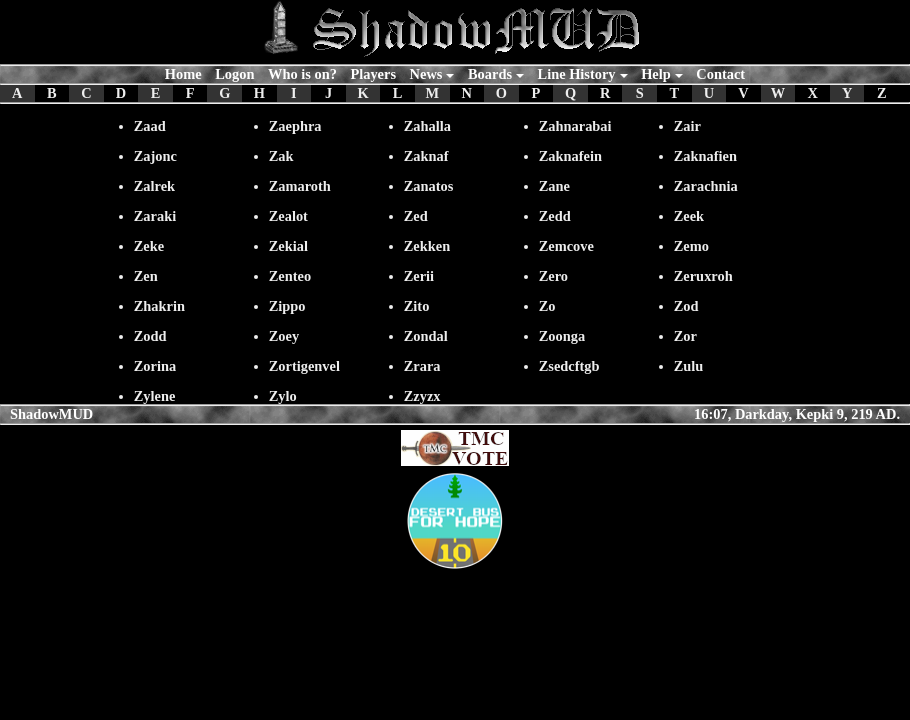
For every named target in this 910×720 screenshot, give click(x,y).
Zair (687, 126)
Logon (234, 74)
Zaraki (155, 216)
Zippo (287, 306)
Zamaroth (300, 186)
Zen (146, 276)
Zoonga (562, 336)
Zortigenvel (304, 366)
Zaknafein (570, 156)
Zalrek (154, 186)
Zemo (691, 246)
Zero (553, 276)
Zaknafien (705, 156)
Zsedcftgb (569, 366)
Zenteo (290, 276)
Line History (577, 74)
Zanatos (429, 186)
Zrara (422, 366)
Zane (554, 186)
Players (373, 74)
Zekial (288, 246)
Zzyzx (422, 396)
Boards (490, 74)
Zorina (155, 366)
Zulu (689, 366)
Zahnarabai (575, 126)
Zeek (689, 216)
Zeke (149, 246)
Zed (416, 216)
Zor (685, 336)
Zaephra (295, 126)
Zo (547, 306)
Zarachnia (706, 186)
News (426, 74)
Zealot (288, 216)
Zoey (284, 336)
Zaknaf (426, 156)
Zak (281, 156)
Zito (417, 306)
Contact (720, 74)
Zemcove (566, 246)
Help (656, 74)
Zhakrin (159, 306)
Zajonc (155, 156)
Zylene (155, 396)
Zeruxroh (703, 276)
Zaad (150, 126)
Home (183, 74)
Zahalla (427, 126)
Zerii (419, 276)
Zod (686, 306)
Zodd (150, 336)
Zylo (283, 396)
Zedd (555, 216)
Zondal (426, 336)
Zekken (427, 246)
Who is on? (302, 74)
